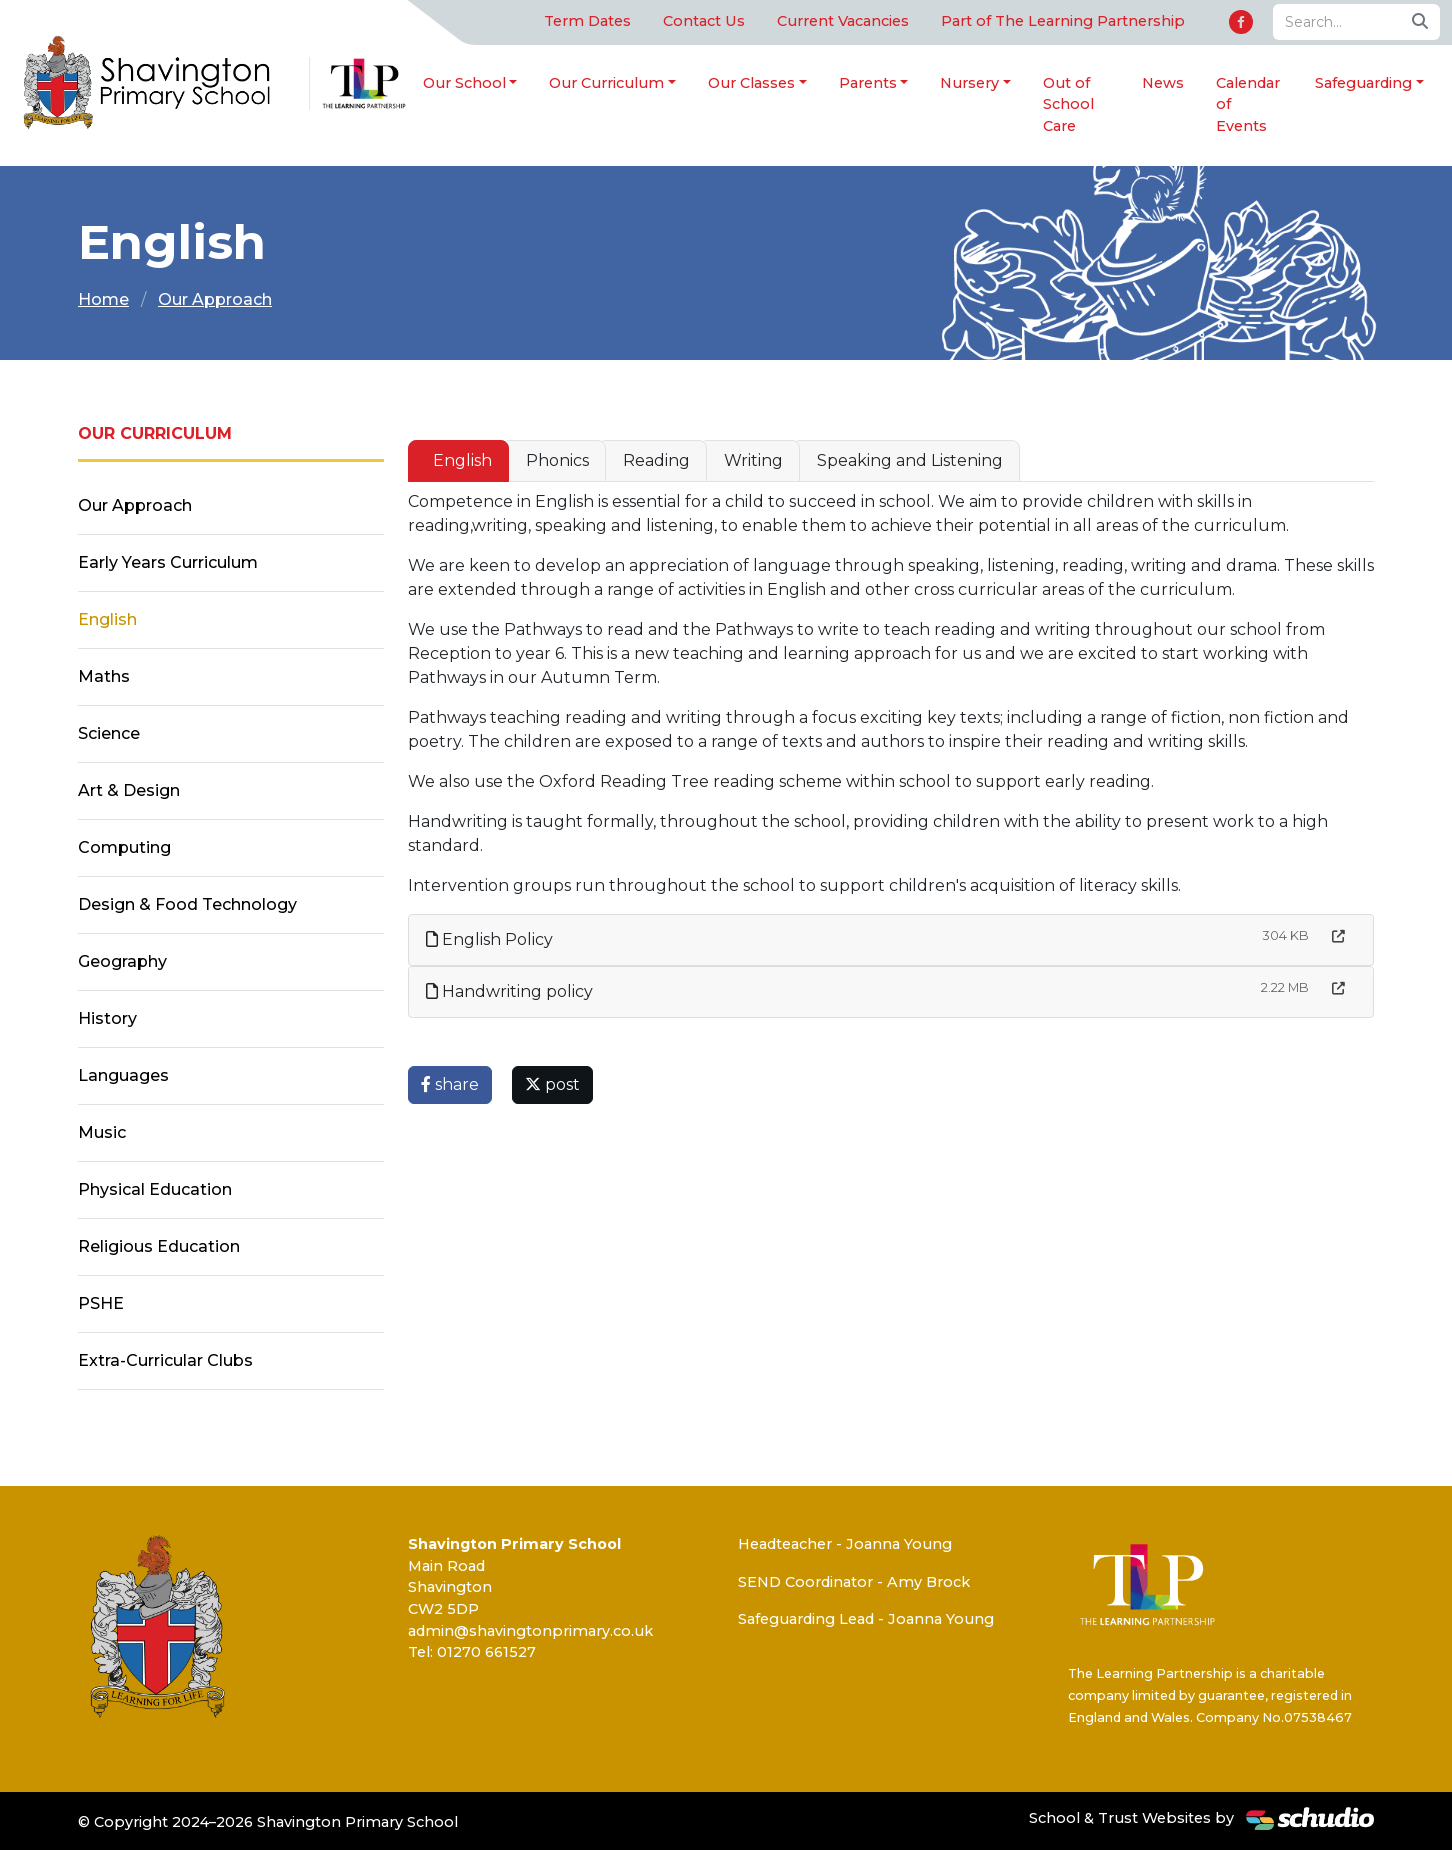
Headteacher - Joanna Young (845, 1544)
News (1163, 83)
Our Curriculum (606, 83)
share (450, 1084)
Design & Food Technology (187, 904)
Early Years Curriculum (168, 562)
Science (109, 733)
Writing (753, 460)
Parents (868, 83)
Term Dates (587, 21)
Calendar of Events (1248, 104)
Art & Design (129, 790)
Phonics (557, 460)
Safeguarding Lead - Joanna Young (866, 1619)
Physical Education (155, 1189)
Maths (104, 676)
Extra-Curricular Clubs (165, 1360)
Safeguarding (1363, 83)
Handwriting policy (509, 991)
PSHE (101, 1303)
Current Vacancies (843, 21)
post (552, 1084)
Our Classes (751, 83)
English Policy (489, 939)
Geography (122, 961)
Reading (656, 460)
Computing (124, 847)
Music (102, 1132)
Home (103, 299)
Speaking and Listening (910, 460)
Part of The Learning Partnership (1063, 21)
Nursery (969, 83)
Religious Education (159, 1246)
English (462, 460)
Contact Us (704, 21)
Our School (464, 83)
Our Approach (215, 299)
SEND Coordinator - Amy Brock (854, 1582)
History (107, 1018)
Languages (123, 1075)
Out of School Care (1068, 104)
